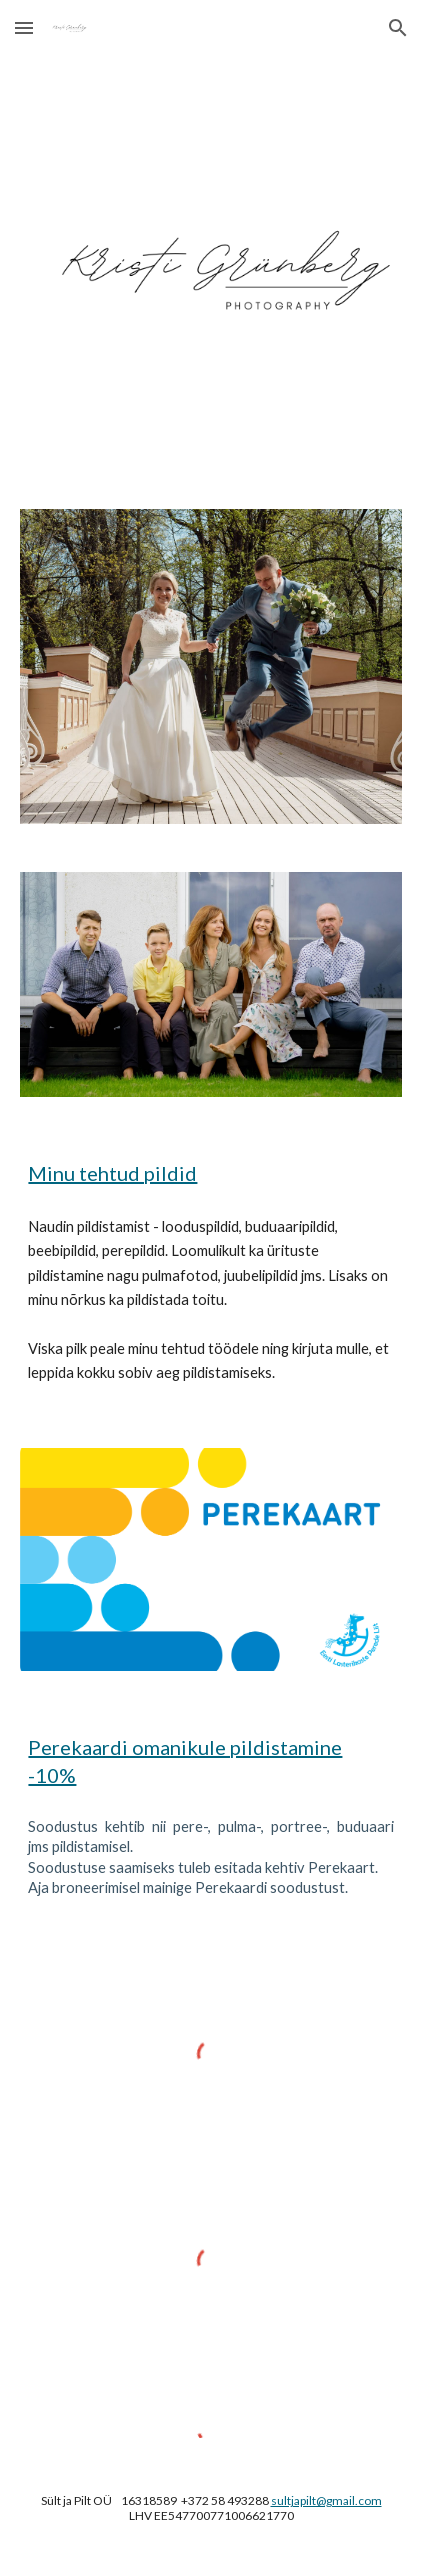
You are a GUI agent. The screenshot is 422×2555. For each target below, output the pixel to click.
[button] (24, 27)
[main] (210, 1173)
